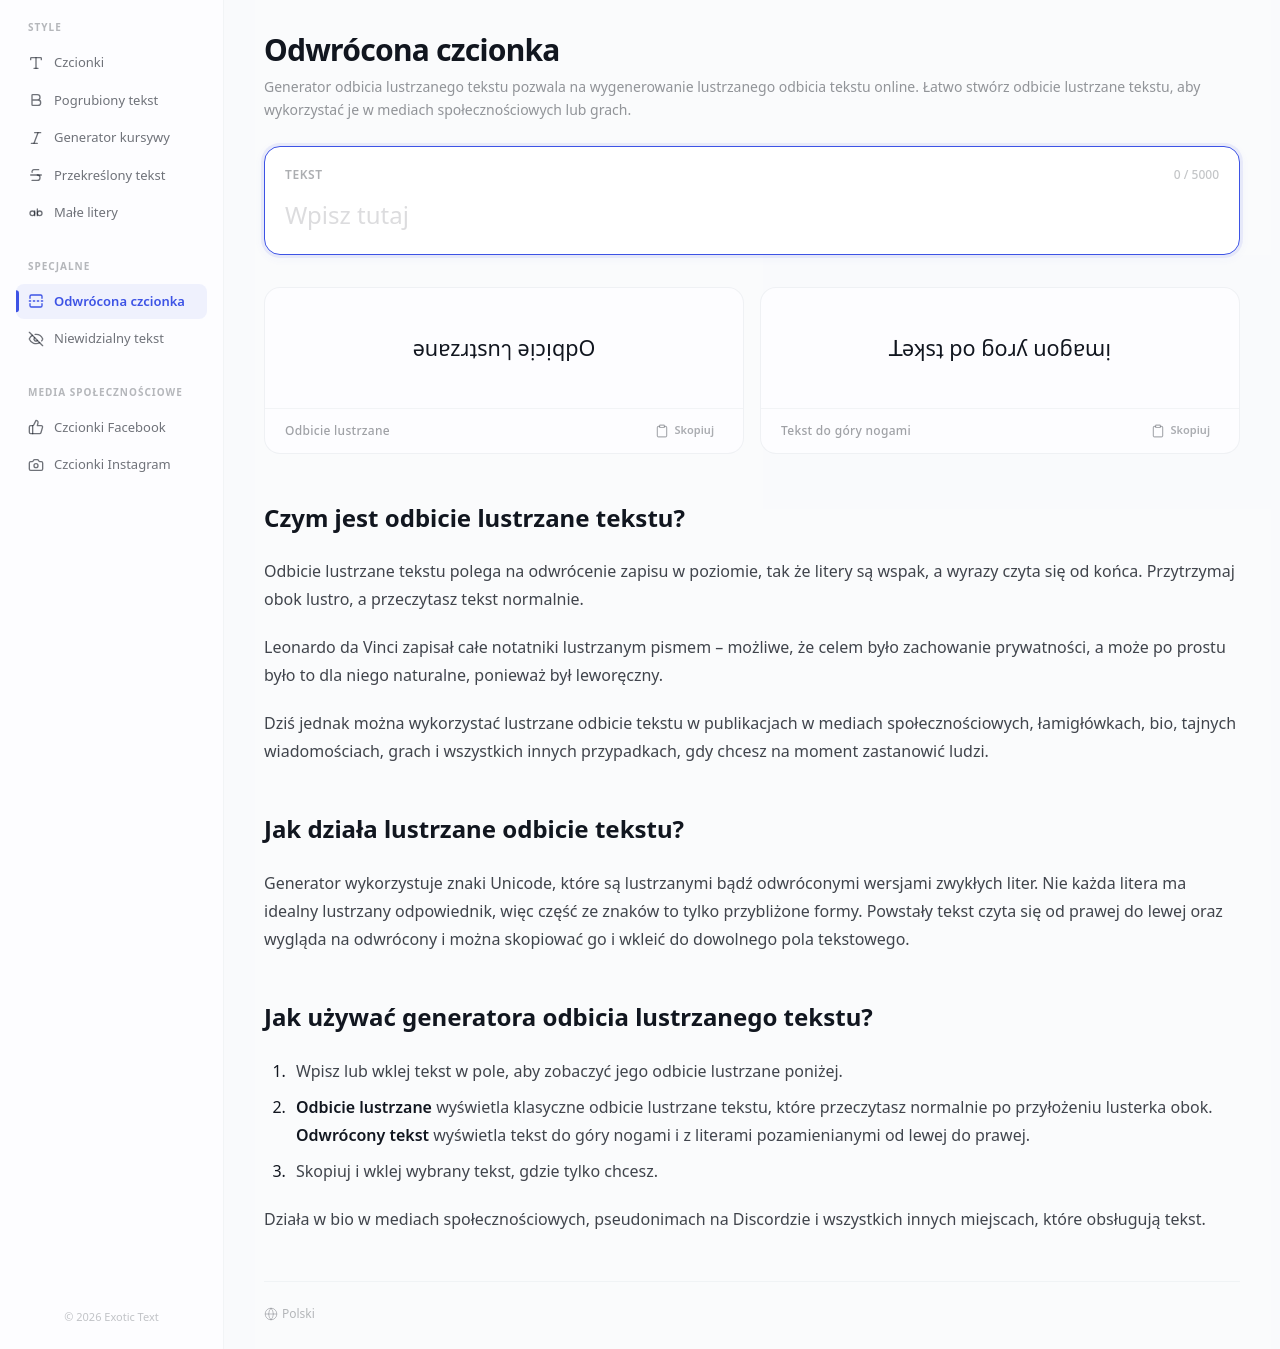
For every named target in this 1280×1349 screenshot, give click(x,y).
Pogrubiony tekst (93, 100)
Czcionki (66, 62)
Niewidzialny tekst (96, 338)
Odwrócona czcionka (106, 301)
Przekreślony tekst (96, 175)
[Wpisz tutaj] (752, 214)
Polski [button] (289, 1314)
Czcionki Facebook (97, 427)
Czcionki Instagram (99, 464)
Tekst (304, 175)
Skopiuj (684, 429)
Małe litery (73, 212)
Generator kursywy (99, 137)
